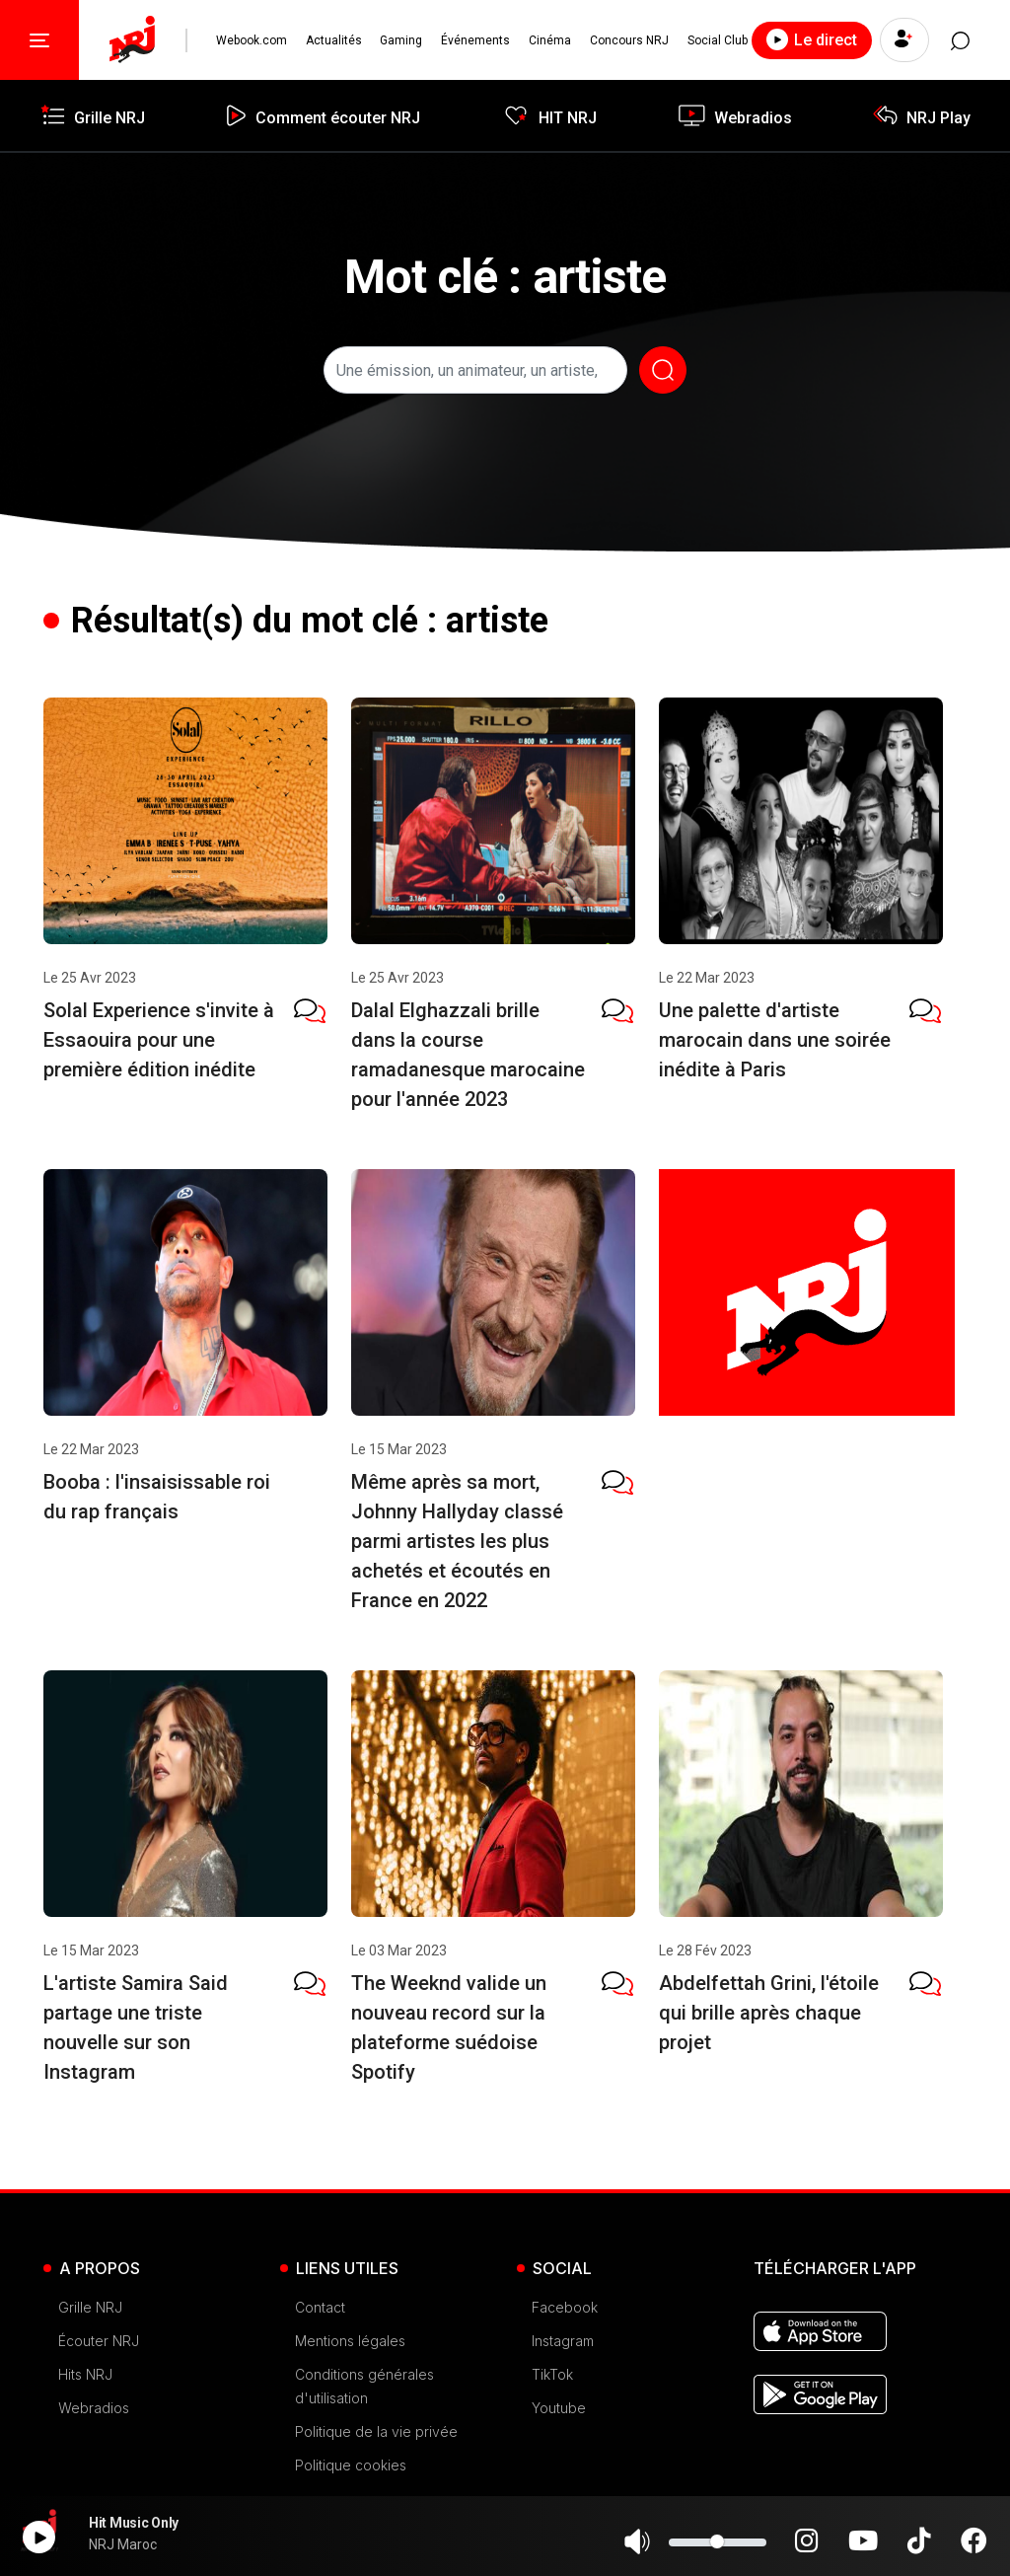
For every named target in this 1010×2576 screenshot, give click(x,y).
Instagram (563, 2340)
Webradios (93, 2407)
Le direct (808, 39)
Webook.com (251, 40)
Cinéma (549, 40)
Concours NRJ (627, 40)
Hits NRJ (85, 2374)
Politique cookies (350, 2465)
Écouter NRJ (98, 2340)
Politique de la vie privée (376, 2431)
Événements (474, 40)
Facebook (565, 2307)
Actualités (333, 40)
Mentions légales (350, 2340)
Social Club (715, 40)
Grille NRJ (90, 2307)
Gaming (401, 40)
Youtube (559, 2407)
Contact (320, 2307)
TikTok (552, 2374)
